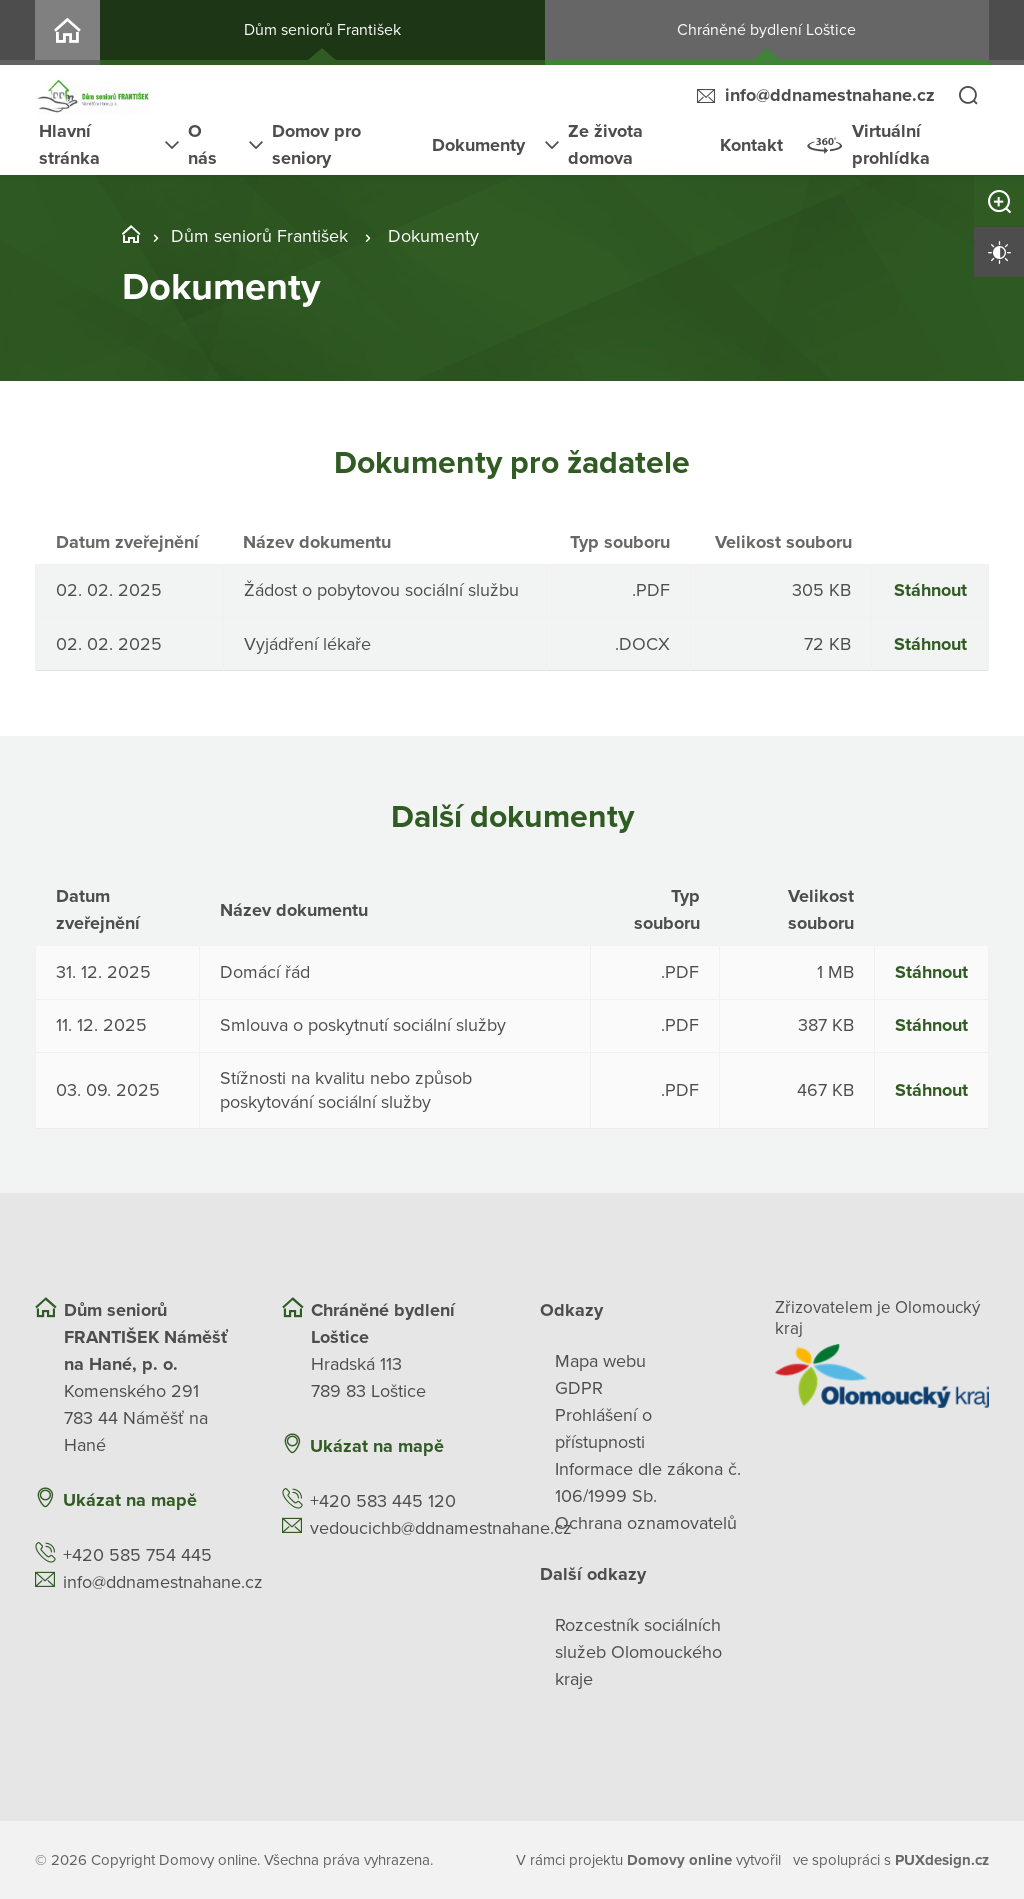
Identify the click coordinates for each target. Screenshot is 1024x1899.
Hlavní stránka (69, 144)
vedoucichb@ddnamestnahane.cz (441, 1527)
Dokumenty (478, 145)
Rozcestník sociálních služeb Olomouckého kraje (638, 1651)
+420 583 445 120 (383, 1500)
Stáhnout (930, 589)
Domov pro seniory (316, 144)
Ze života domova (605, 144)
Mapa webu (600, 1360)
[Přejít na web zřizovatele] (882, 1374)
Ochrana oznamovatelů (646, 1522)
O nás (202, 144)
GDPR (579, 1387)
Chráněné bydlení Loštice (766, 30)
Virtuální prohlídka (891, 144)
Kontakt (751, 145)
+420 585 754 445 (137, 1554)
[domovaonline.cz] (679, 1859)
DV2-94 (67, 32)
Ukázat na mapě (130, 1499)
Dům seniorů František (322, 30)
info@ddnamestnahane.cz (830, 95)
